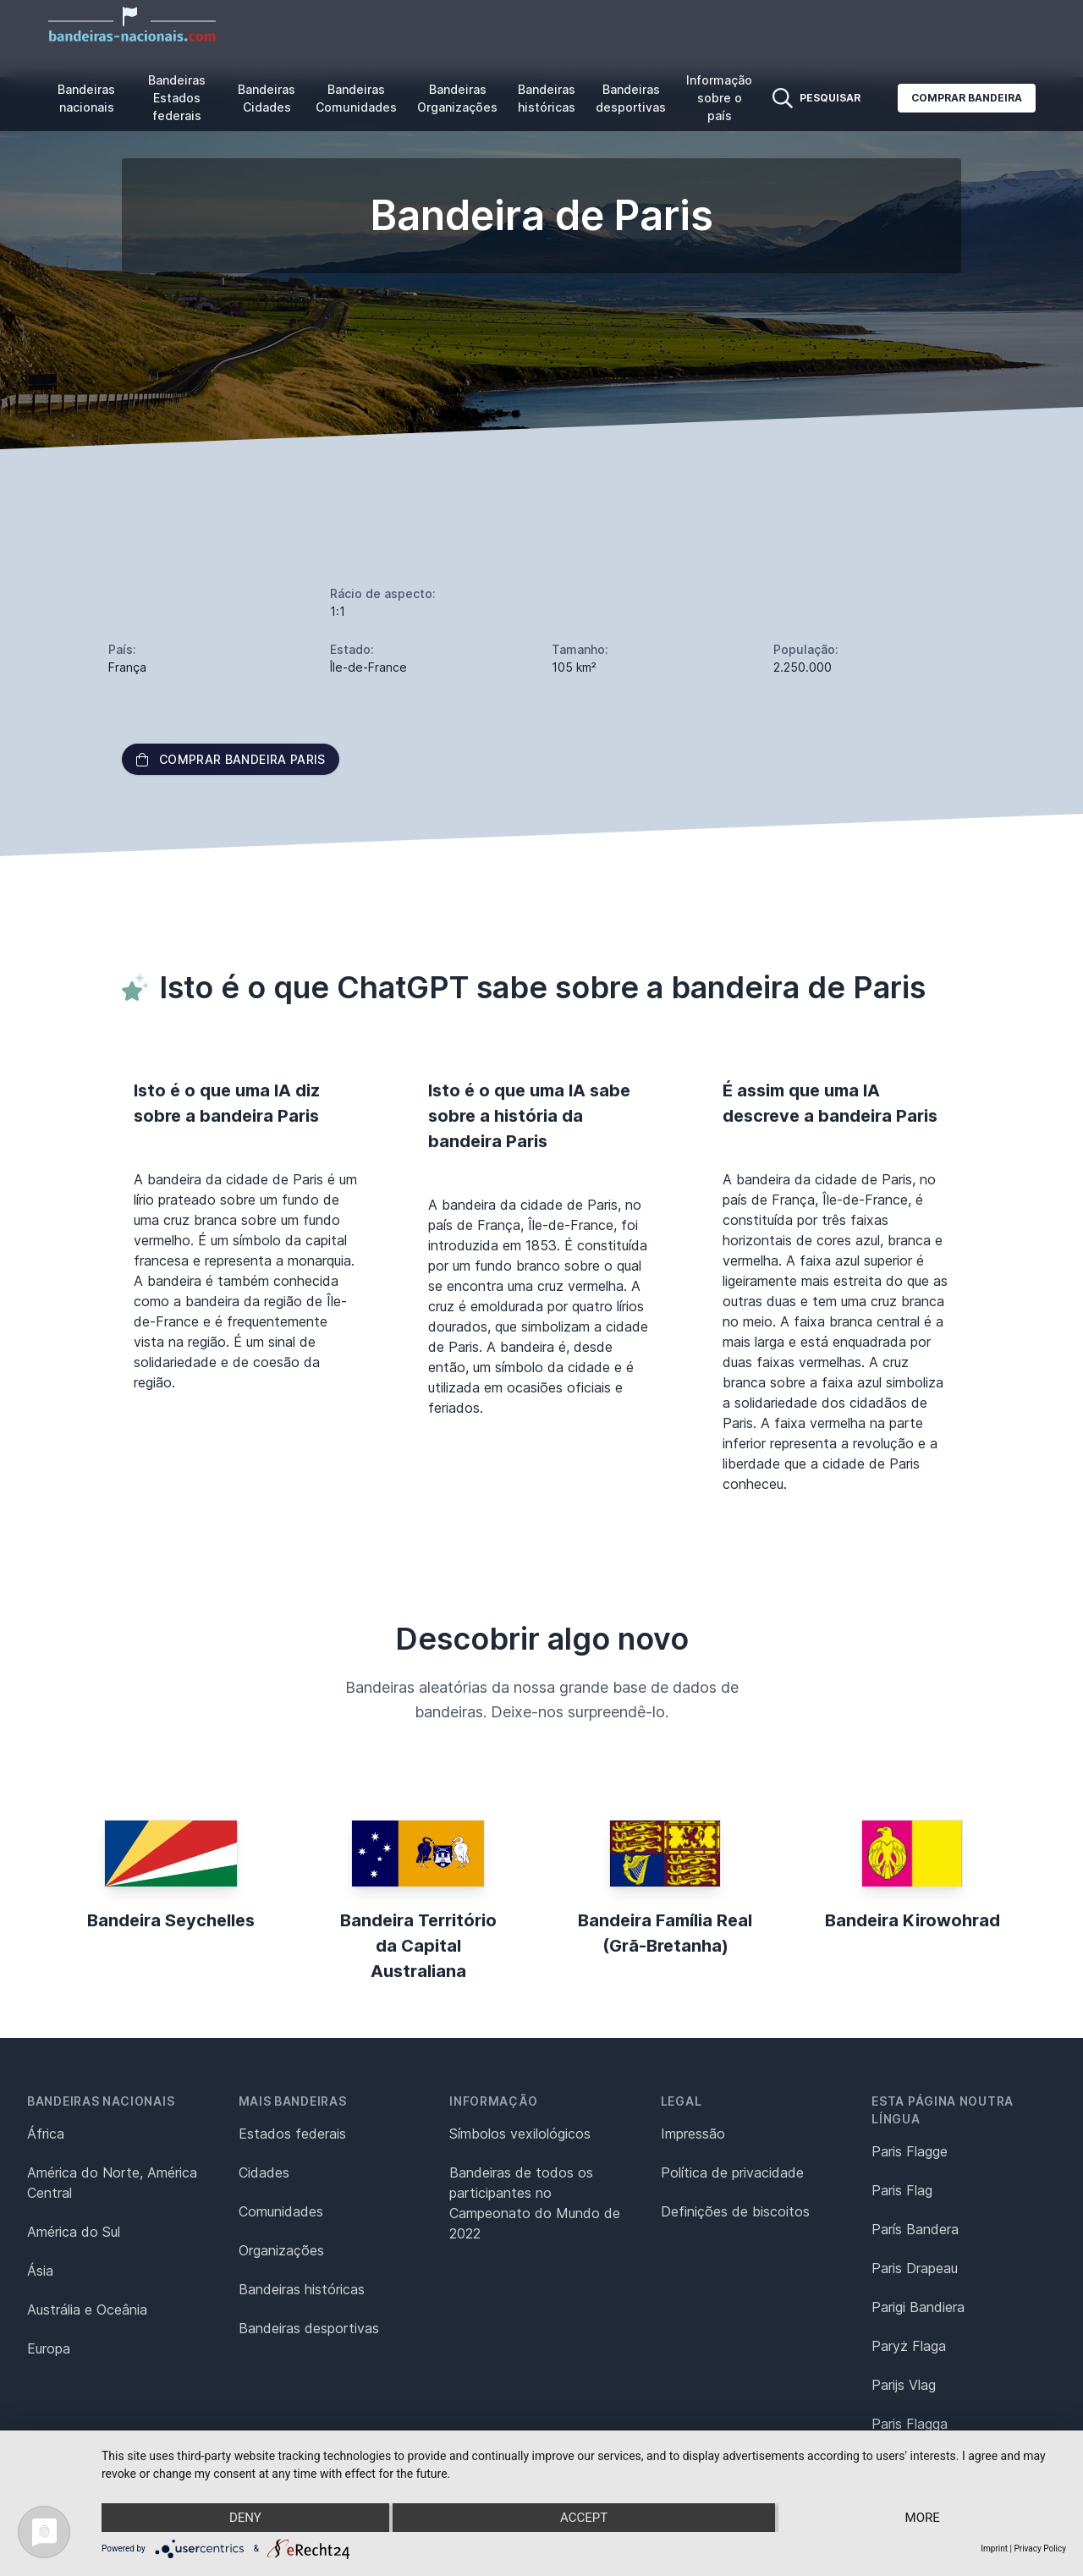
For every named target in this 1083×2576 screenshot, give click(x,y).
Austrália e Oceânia (87, 2309)
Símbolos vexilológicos (520, 2133)
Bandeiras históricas (546, 98)
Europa (48, 2348)
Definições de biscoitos (735, 2211)
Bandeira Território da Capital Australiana (418, 1945)
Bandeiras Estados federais (177, 98)
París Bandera (915, 2229)
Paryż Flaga (908, 2345)
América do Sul (73, 2231)
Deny (245, 2517)
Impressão (693, 2133)
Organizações (281, 2250)
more (922, 2517)
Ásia (40, 2270)
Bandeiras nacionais (86, 98)
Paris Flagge (909, 2151)
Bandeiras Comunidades (356, 98)
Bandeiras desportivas (631, 98)
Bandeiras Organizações (457, 98)
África (45, 2133)
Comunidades (281, 2211)
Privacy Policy (1040, 2548)
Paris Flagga (909, 2423)
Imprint (994, 2548)
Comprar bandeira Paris (230, 759)
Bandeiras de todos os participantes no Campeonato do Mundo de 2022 (534, 2203)
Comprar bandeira (966, 97)
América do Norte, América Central (112, 2182)
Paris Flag (901, 2190)
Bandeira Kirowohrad (912, 1920)
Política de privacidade (732, 2172)
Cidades (264, 2172)
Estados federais (292, 2133)
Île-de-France (368, 667)
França (127, 667)
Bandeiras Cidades (266, 98)
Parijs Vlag (903, 2384)
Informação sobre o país (719, 98)
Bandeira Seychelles (171, 1920)
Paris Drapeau (914, 2268)
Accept (583, 2517)
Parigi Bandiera (918, 2307)
